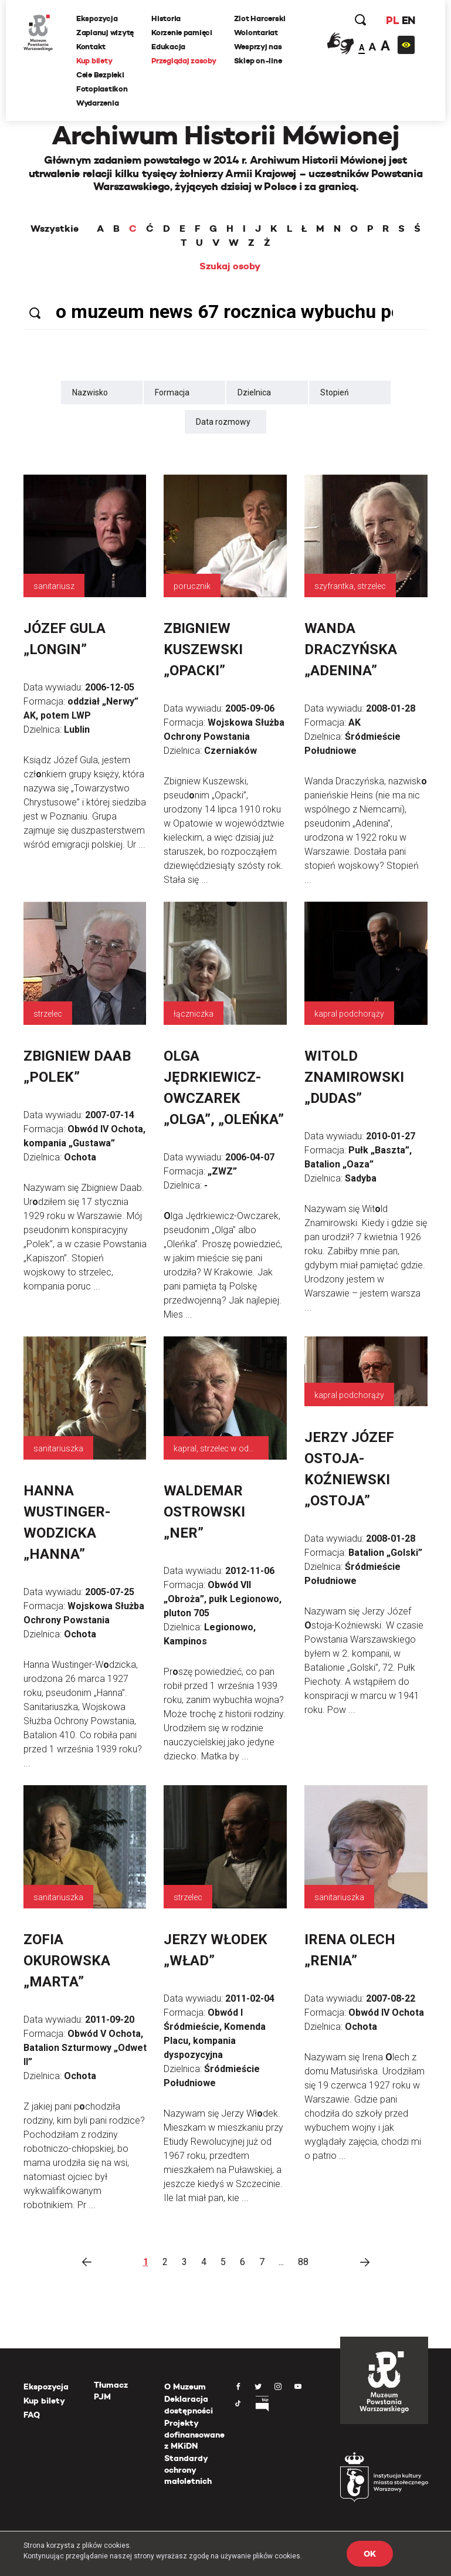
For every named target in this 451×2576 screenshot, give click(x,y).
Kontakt (91, 47)
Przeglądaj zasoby (183, 61)
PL (392, 20)
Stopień (334, 392)
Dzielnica (254, 392)
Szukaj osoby (229, 266)
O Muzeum (185, 2386)
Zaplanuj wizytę (105, 33)
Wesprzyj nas (258, 47)
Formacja (172, 392)
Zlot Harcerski (260, 18)
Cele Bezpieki (100, 75)
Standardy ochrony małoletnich (188, 2469)
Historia (166, 18)
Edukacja (168, 47)
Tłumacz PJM (111, 2390)
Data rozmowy (223, 421)
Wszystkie (54, 228)
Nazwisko (90, 392)
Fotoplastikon (102, 89)
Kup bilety (94, 61)
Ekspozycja (96, 18)
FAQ (31, 2414)
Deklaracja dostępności (188, 2405)
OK (369, 2553)
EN (408, 20)
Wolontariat (256, 33)
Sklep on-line (258, 61)
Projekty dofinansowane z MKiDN (194, 2434)
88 (303, 2261)
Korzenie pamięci (181, 33)
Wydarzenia (97, 103)
